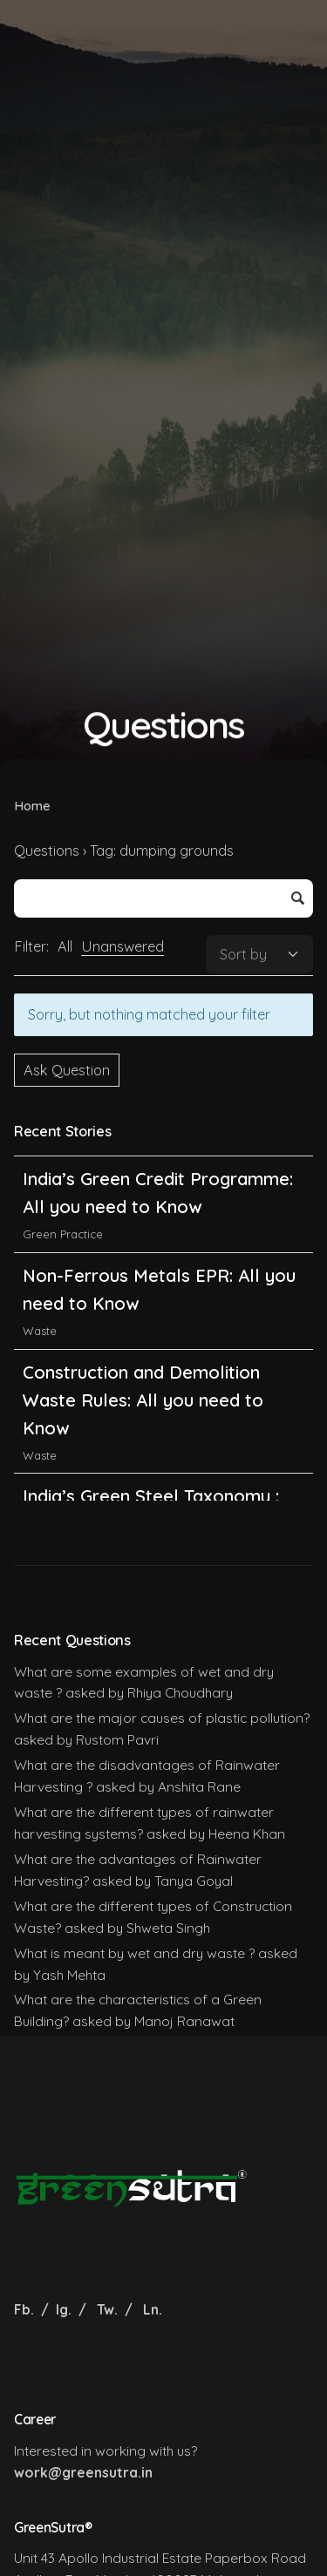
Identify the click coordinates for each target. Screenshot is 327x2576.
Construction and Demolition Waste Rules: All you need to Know (143, 1435)
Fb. (25, 2309)
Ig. (64, 2309)
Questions (46, 850)
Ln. (152, 2309)
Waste (40, 1366)
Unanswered (122, 946)
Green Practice (63, 1174)
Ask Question (67, 1070)
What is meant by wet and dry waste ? (134, 1953)
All (65, 946)
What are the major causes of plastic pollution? (162, 1717)
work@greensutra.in (83, 2472)
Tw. (107, 2309)
